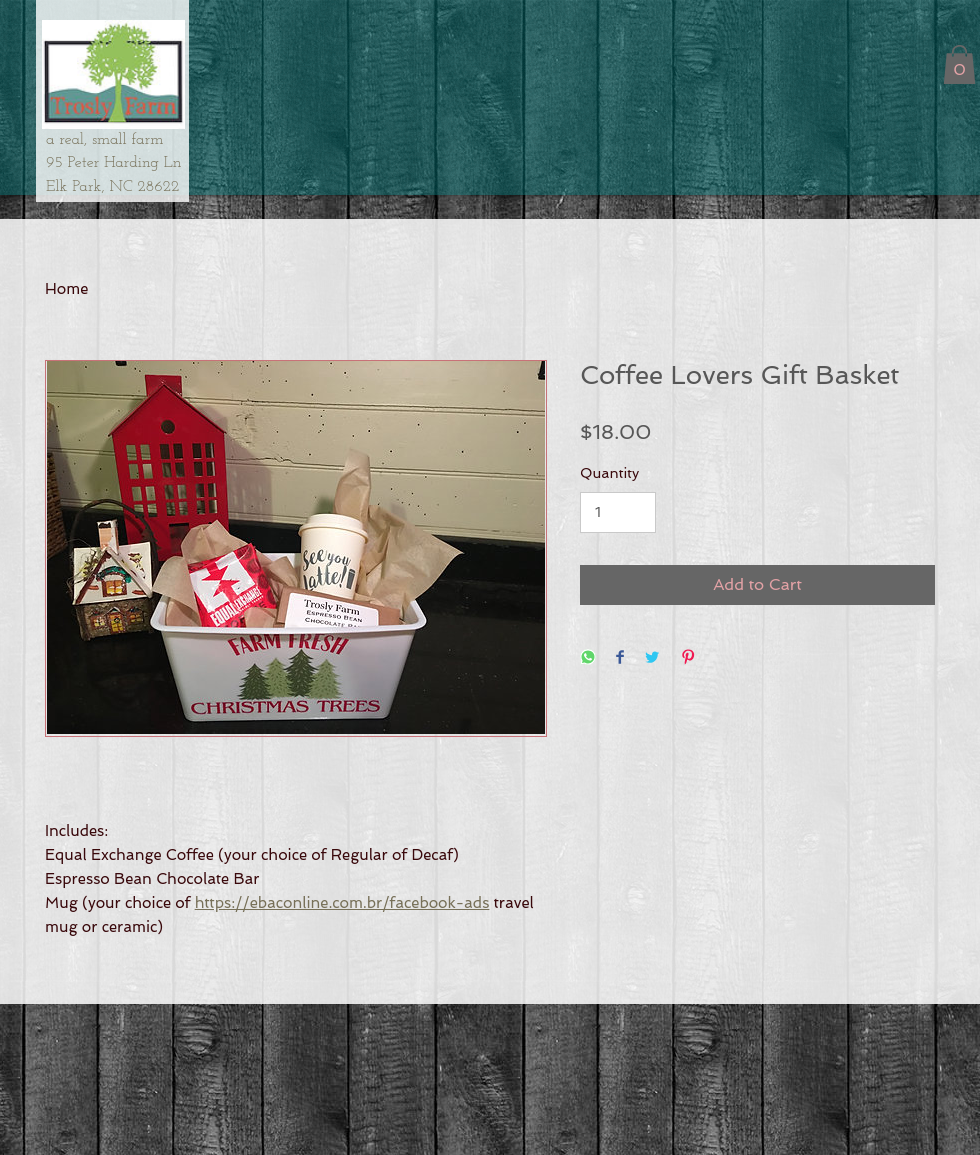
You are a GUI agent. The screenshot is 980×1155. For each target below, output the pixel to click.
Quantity (609, 473)
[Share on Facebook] (620, 658)
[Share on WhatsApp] (588, 658)
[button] (959, 64)
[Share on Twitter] (652, 658)
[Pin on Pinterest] (688, 658)
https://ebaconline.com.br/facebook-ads (342, 903)
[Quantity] (618, 512)
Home (66, 289)
